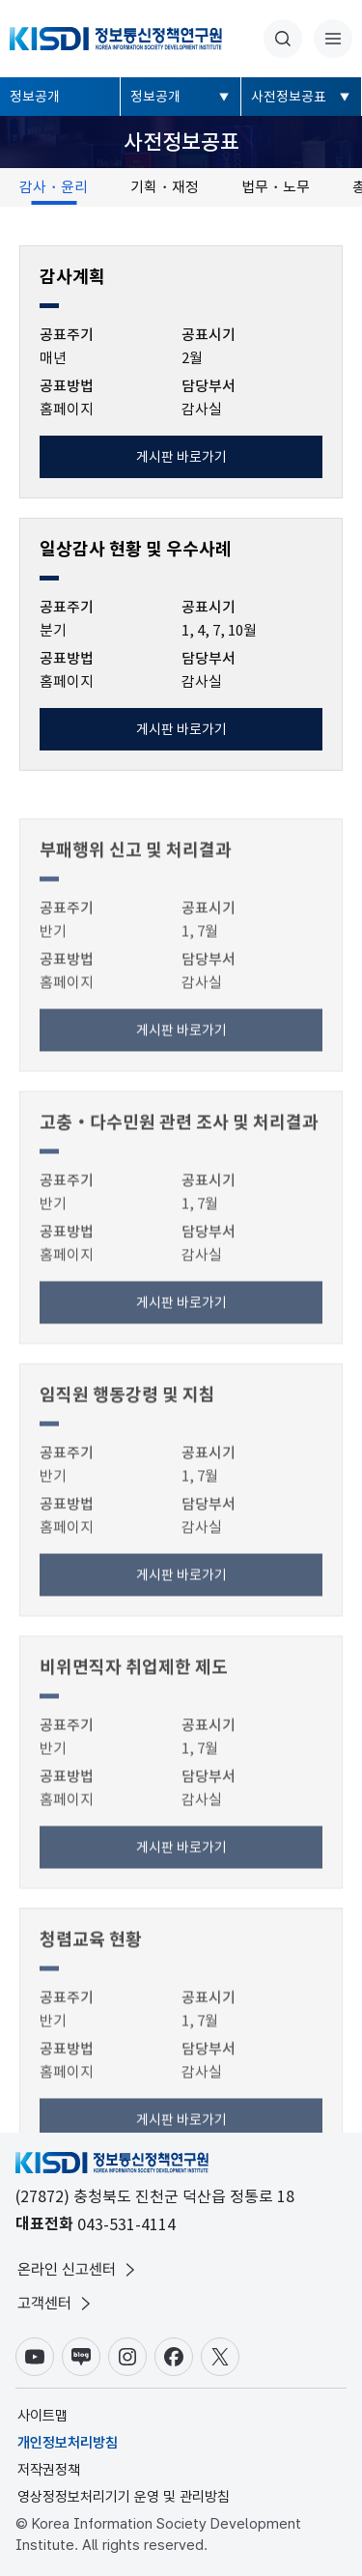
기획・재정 (164, 187)
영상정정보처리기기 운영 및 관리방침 (123, 2496)
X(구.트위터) (220, 2356)
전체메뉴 (333, 38)
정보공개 (35, 96)
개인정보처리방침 (67, 2442)
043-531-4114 (126, 2224)
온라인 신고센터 (78, 2269)
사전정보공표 (288, 96)
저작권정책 (48, 2469)
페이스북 (173, 2356)
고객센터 (56, 2303)
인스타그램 (127, 2356)
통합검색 (283, 38)
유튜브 (34, 2356)
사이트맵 (42, 2415)
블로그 (81, 2356)
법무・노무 (275, 187)
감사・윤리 (53, 187)
